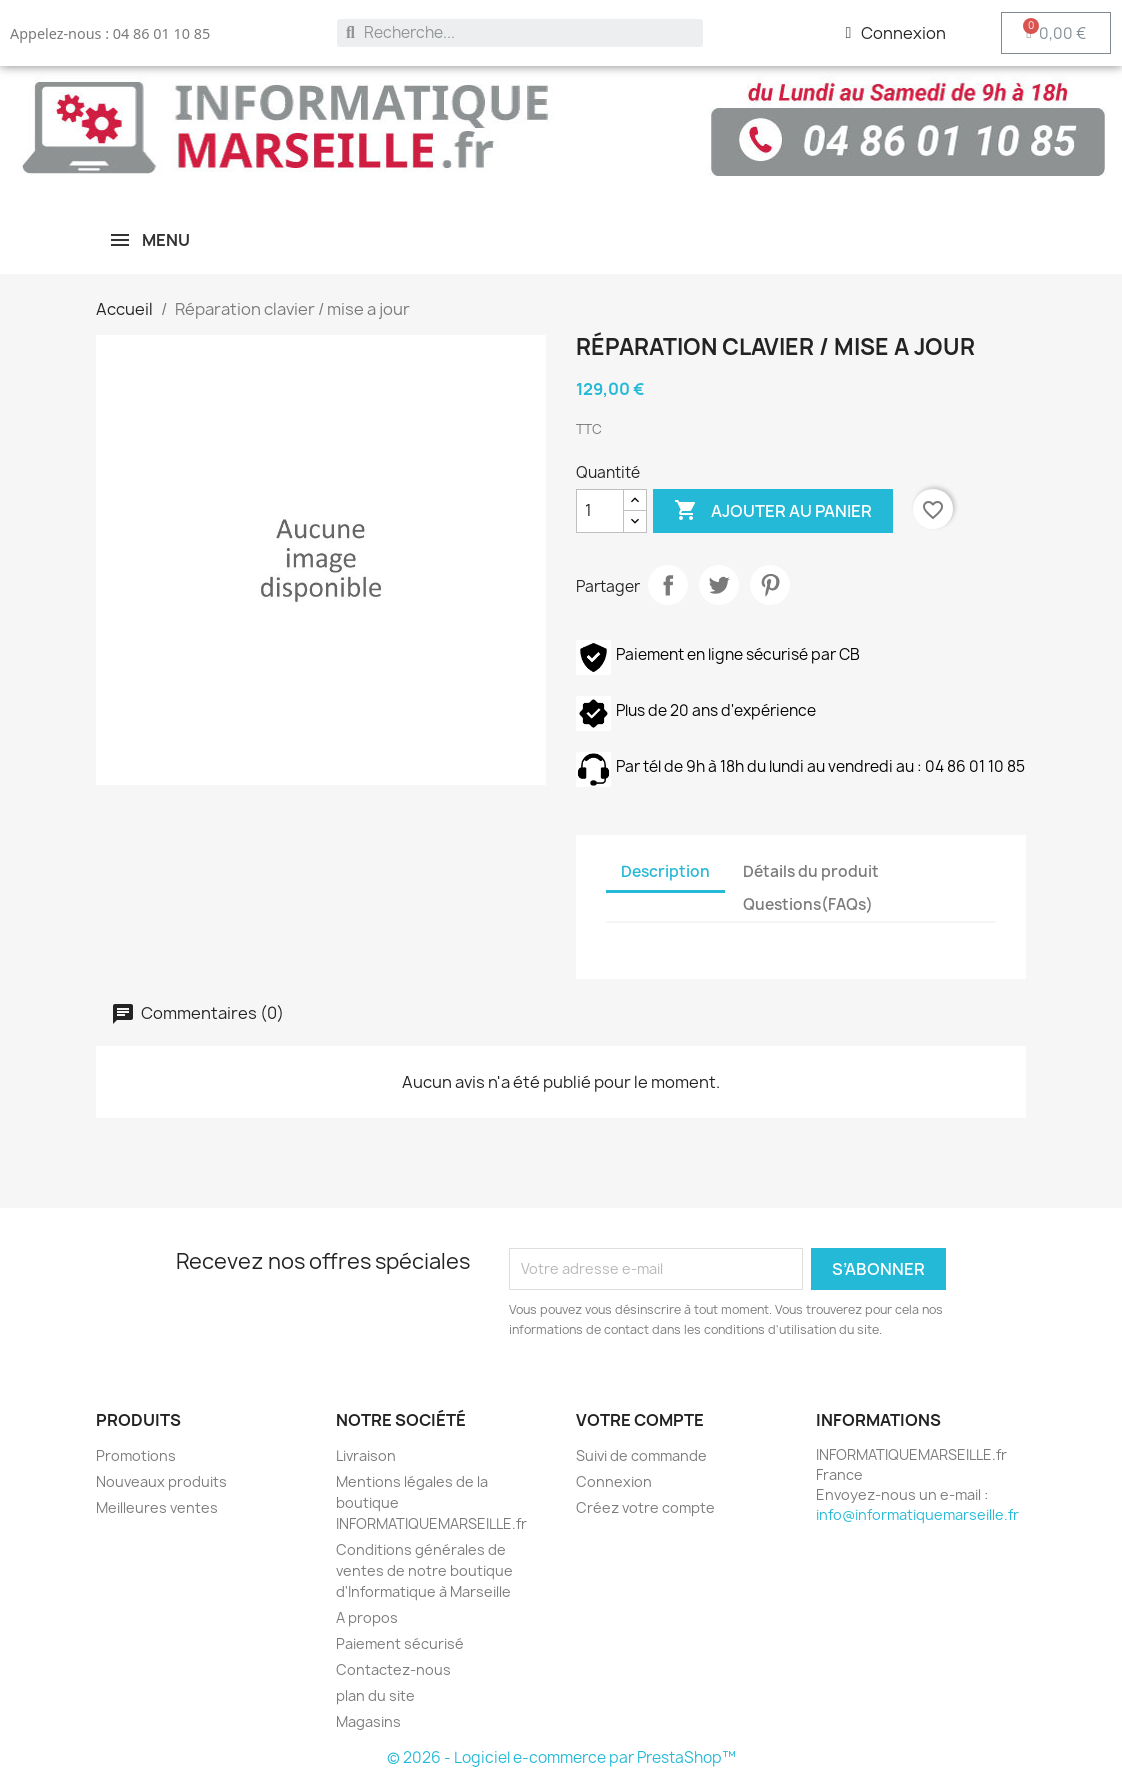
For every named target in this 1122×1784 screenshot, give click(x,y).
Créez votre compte (645, 1507)
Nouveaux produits (161, 1481)
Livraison (366, 1455)
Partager (668, 585)
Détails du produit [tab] (811, 871)
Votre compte (640, 1420)
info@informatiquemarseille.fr (917, 1514)
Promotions (136, 1455)
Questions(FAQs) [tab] (808, 904)
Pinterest (770, 585)
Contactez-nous (393, 1669)
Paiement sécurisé (400, 1643)
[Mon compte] (895, 33)
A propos (367, 1617)
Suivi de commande (641, 1455)
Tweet (719, 585)
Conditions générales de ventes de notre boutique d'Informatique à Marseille (424, 1570)
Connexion (614, 1481)
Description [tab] (665, 871)
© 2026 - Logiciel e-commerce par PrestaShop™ (561, 1757)
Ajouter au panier (773, 511)
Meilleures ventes (157, 1507)
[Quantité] (600, 511)
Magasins (368, 1721)
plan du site (375, 1695)
